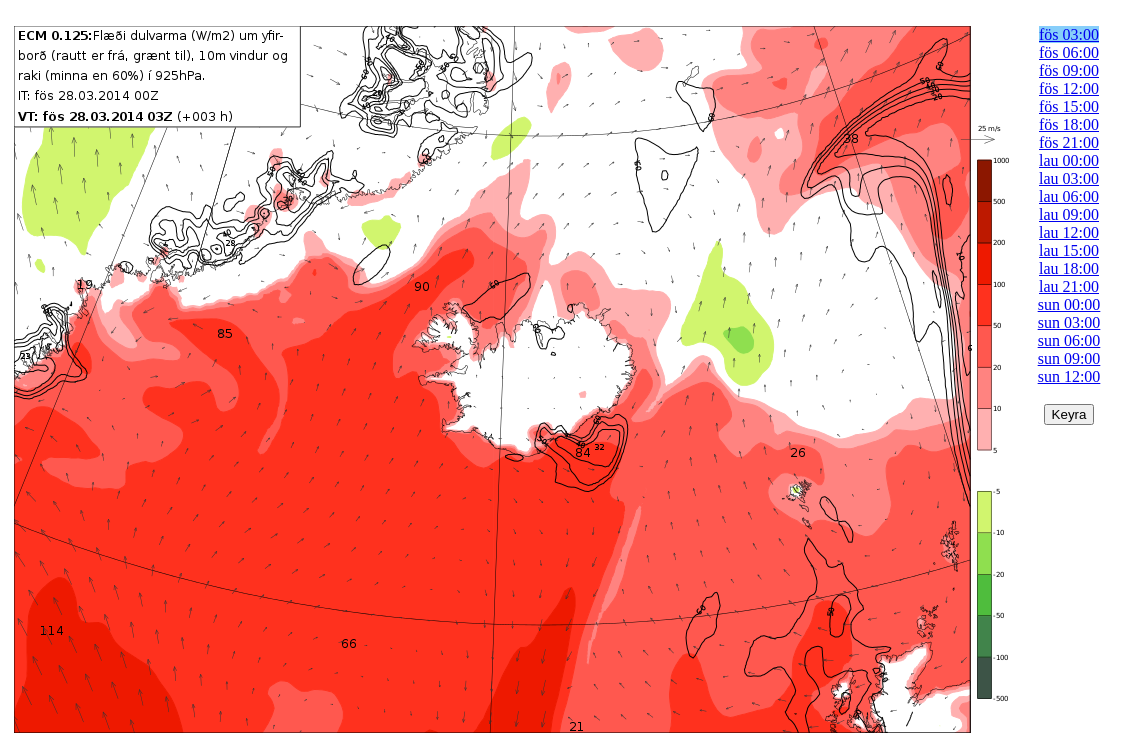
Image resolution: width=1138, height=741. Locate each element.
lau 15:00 (1069, 250)
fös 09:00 (1069, 70)
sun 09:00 (1069, 358)
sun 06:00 (1069, 340)
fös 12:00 (1069, 88)
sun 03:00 (1069, 322)
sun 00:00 (1069, 304)
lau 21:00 (1069, 286)
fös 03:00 (1069, 34)
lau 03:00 (1069, 178)
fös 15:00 (1069, 106)
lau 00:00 (1069, 160)
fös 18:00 (1069, 124)
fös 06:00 (1069, 52)
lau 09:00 (1069, 214)
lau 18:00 (1069, 268)
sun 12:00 (1069, 376)
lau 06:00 (1069, 196)
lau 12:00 (1069, 232)
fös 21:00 (1069, 142)
